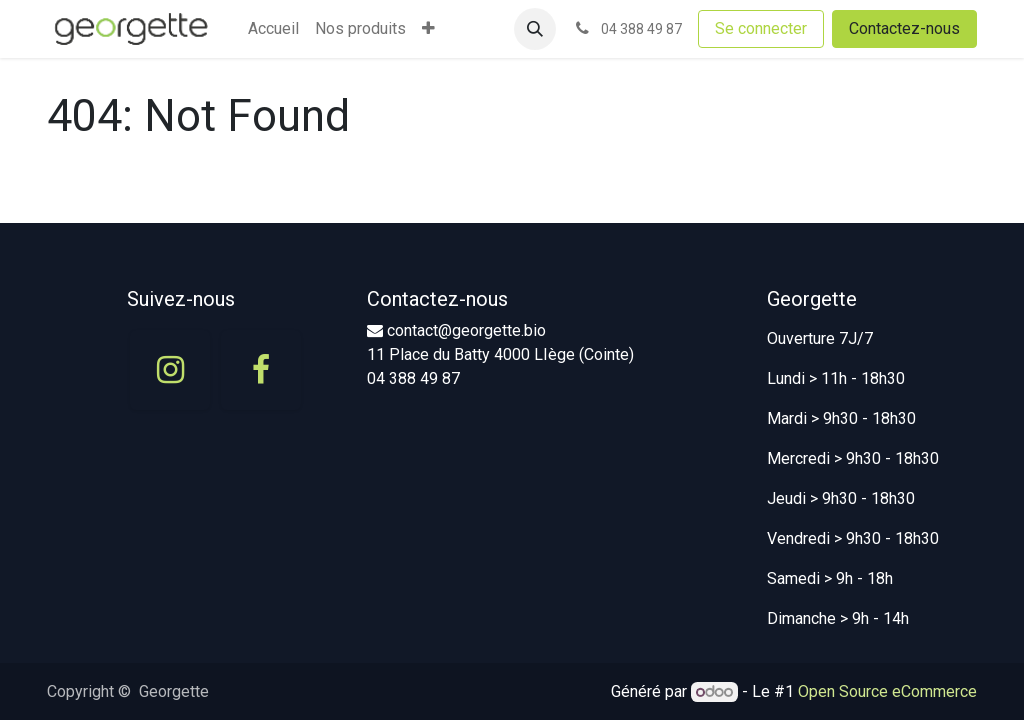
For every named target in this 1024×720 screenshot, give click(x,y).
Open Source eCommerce (887, 691)
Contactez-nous (904, 28)
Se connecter (761, 28)
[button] (535, 29)
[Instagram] (170, 370)
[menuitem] (273, 29)
